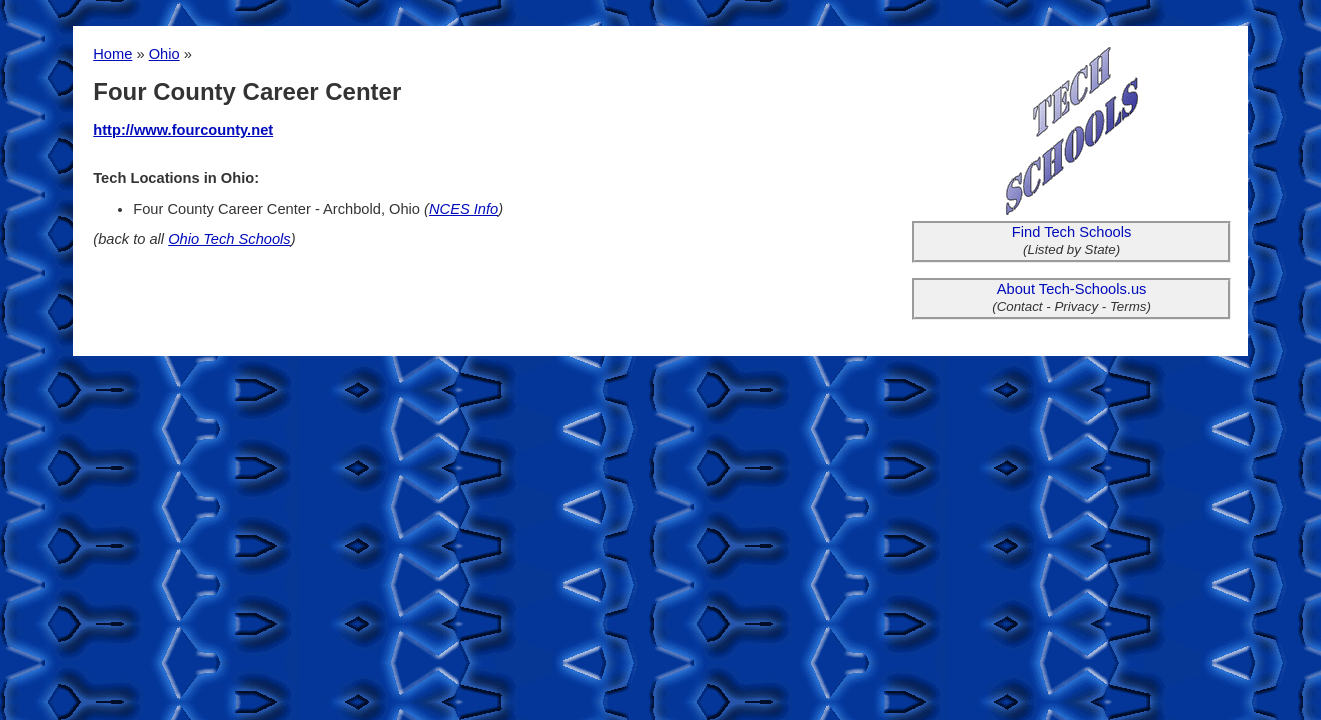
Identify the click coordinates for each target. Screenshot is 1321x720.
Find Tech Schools (1072, 232)
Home (112, 54)
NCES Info (463, 209)
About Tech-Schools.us (1072, 289)
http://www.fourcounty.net (183, 130)
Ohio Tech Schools (229, 239)
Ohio (164, 54)
